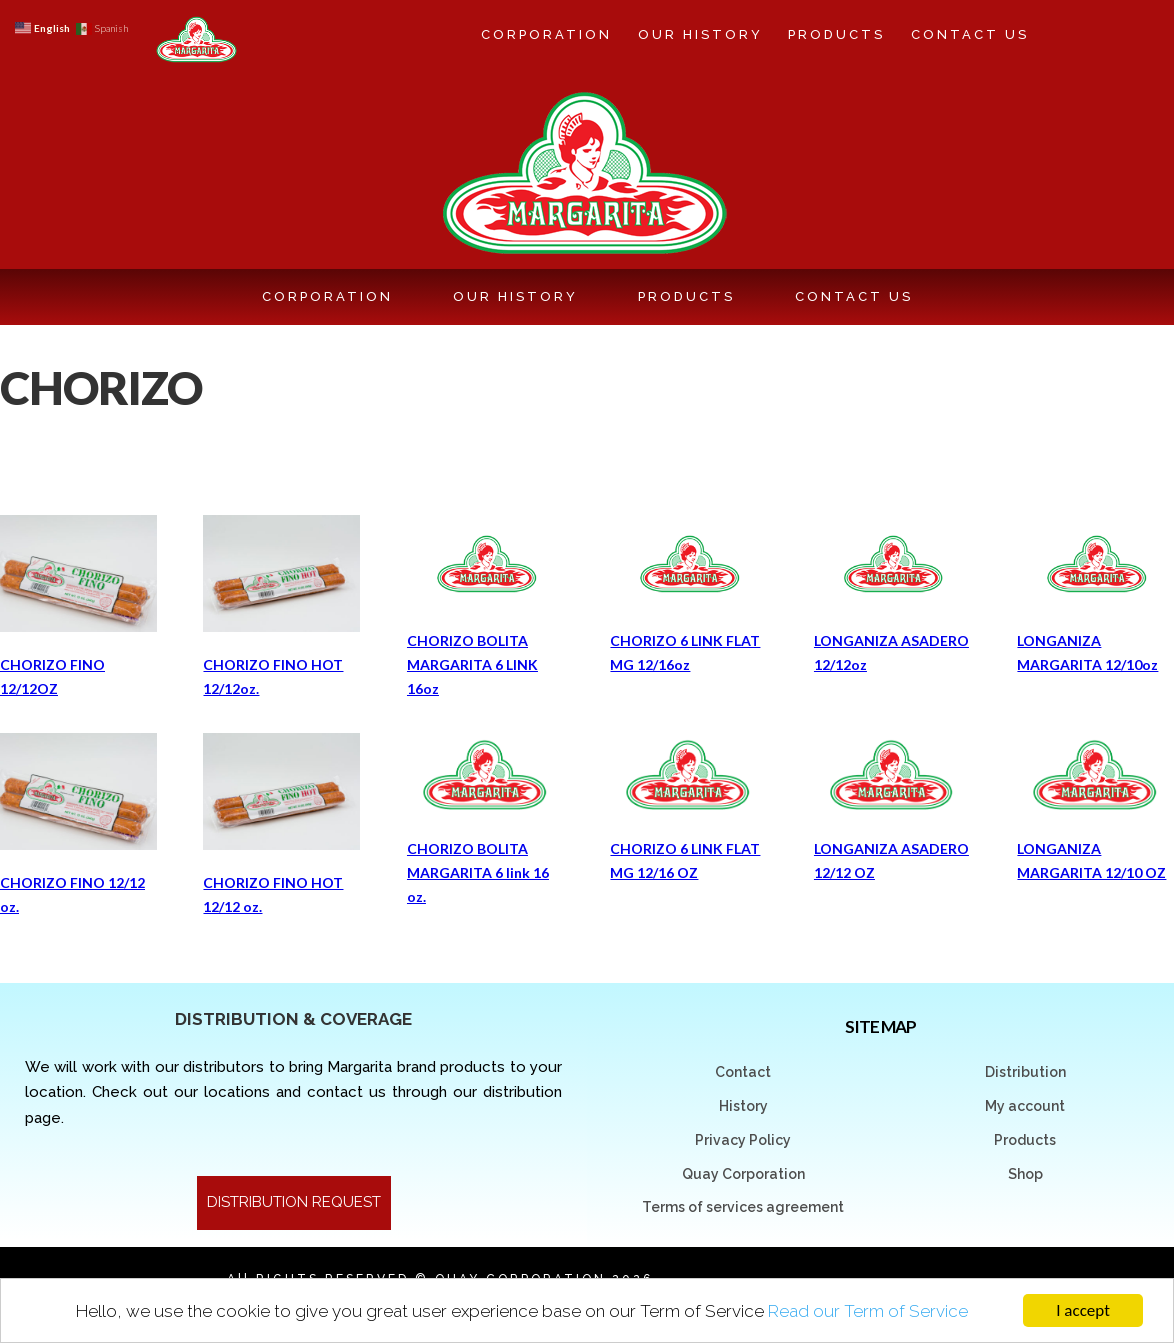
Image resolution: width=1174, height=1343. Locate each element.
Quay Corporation (743, 1174)
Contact (743, 1072)
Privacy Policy (743, 1140)
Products (1025, 1140)
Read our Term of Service (868, 1311)
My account (1025, 1106)
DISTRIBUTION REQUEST (294, 1202)
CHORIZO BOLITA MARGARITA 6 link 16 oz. (478, 872)
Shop (1025, 1174)
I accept (1083, 1310)
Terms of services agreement (743, 1207)
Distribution (1025, 1072)
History (743, 1106)
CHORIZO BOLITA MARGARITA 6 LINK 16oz (472, 664)
